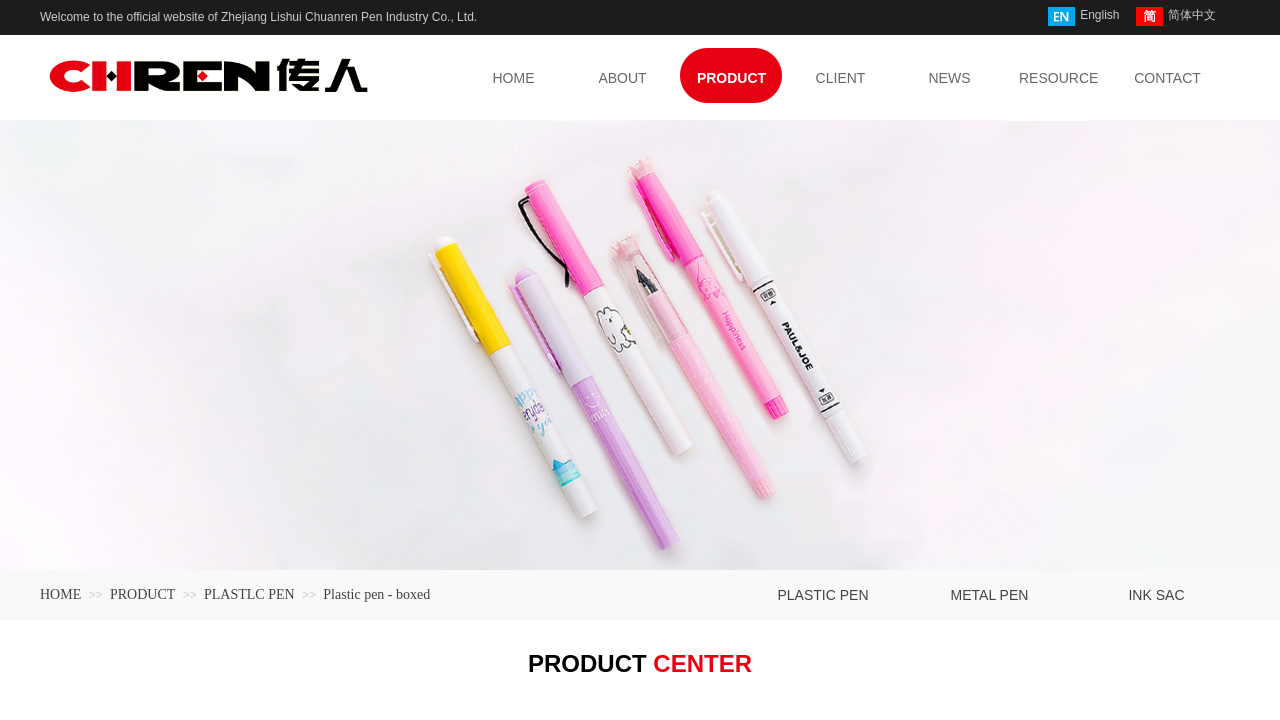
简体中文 (1176, 16)
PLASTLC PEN (249, 594)
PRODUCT (142, 594)
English (1083, 16)
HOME (60, 594)
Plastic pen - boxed (376, 594)
